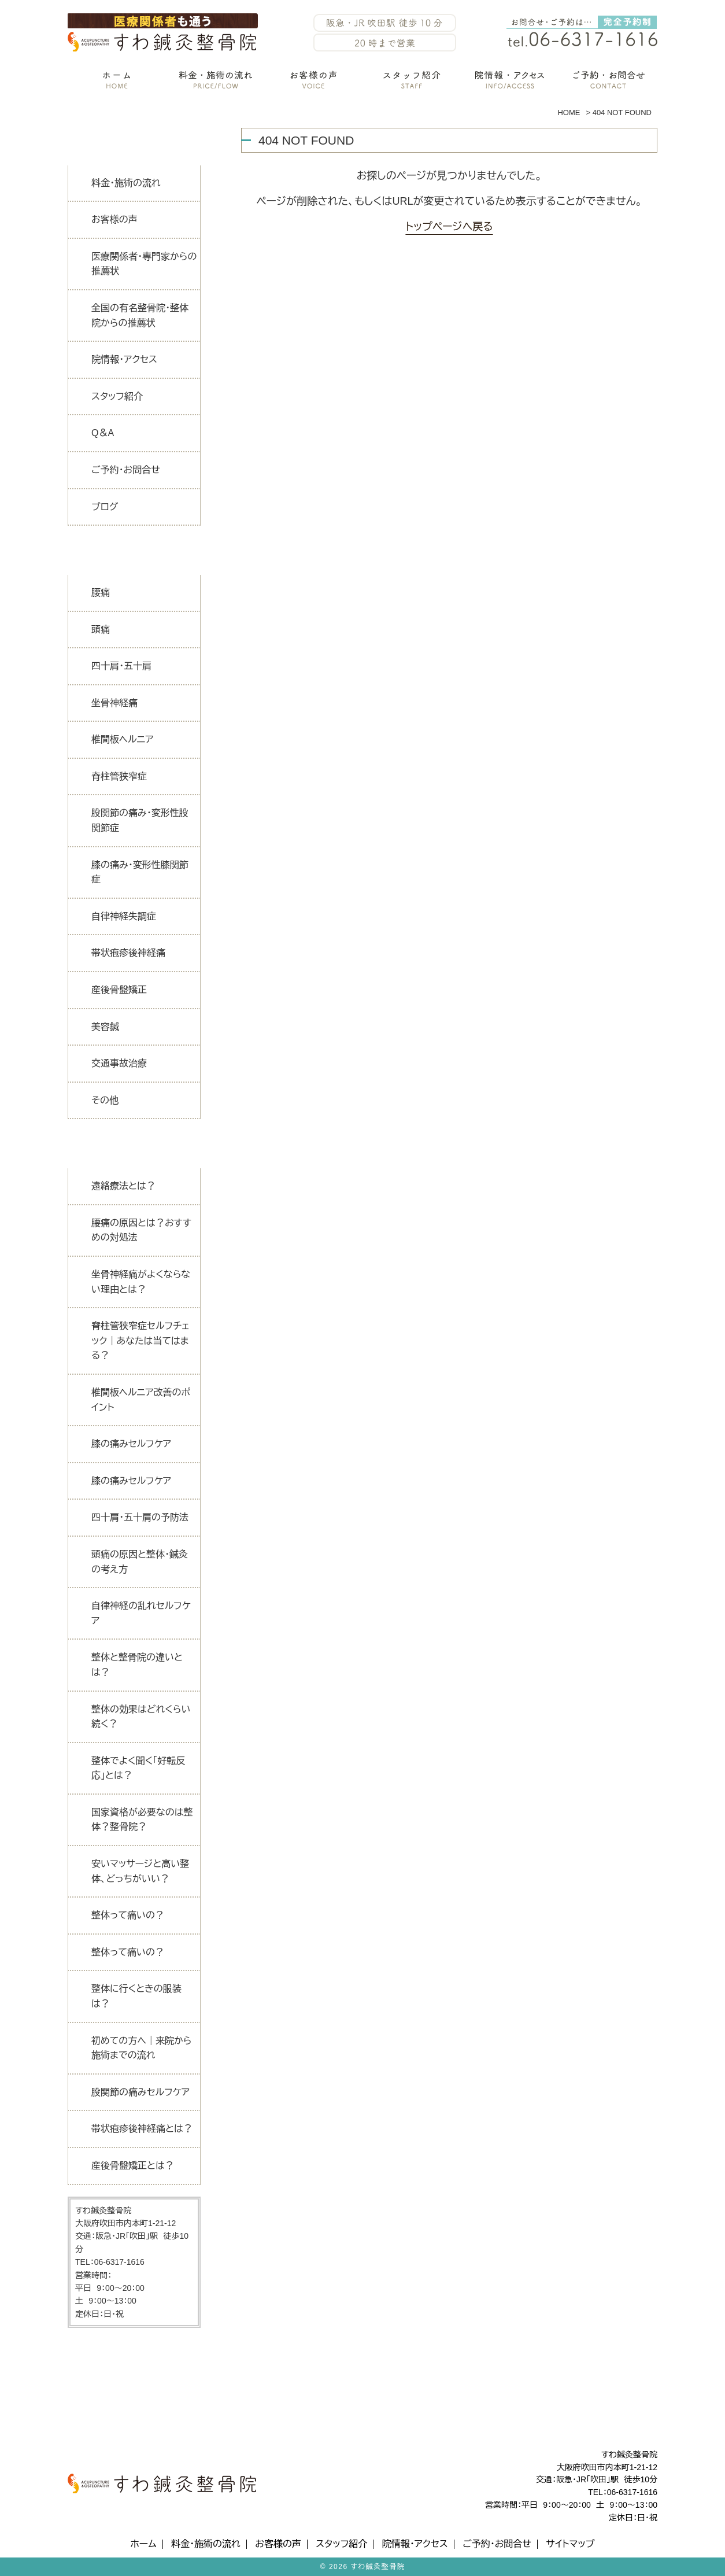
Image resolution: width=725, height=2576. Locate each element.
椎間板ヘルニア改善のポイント (140, 1399)
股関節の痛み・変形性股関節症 (139, 820)
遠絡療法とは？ (123, 1186)
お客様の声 (114, 219)
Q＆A (102, 433)
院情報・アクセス (124, 359)
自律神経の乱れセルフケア (141, 1613)
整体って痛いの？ (127, 1915)
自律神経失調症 (123, 916)
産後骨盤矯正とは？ (132, 2166)
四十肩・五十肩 (121, 666)
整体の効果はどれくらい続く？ (141, 1716)
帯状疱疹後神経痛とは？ (142, 2129)
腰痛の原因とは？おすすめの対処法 (141, 1230)
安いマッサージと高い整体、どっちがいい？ (140, 1871)
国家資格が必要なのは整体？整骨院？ (142, 1819)
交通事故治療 (119, 1063)
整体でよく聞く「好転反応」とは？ (138, 1768)
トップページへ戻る (449, 226)
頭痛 (100, 629)
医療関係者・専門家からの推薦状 (144, 264)
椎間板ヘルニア (122, 739)
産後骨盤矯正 (119, 990)
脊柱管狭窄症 (119, 776)
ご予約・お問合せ (125, 470)
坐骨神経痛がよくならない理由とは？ (140, 1281)
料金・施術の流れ (126, 183)
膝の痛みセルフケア (131, 1444)
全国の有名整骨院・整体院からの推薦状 (139, 315)
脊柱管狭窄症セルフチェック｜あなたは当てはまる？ (140, 1340)
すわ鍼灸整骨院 (377, 2566)
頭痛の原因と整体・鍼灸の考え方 (139, 1561)
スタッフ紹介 (117, 396)
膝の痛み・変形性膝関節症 (139, 872)
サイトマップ (570, 2544)
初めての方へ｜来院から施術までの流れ (141, 2048)
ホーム (143, 2544)
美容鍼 (105, 1027)
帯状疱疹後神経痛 (128, 953)
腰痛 (100, 592)
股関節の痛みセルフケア (140, 2092)
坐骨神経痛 (114, 703)
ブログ (104, 507)
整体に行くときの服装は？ (136, 1996)
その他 (105, 1100)
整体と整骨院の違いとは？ (137, 1664)
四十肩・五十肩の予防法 (139, 1517)
